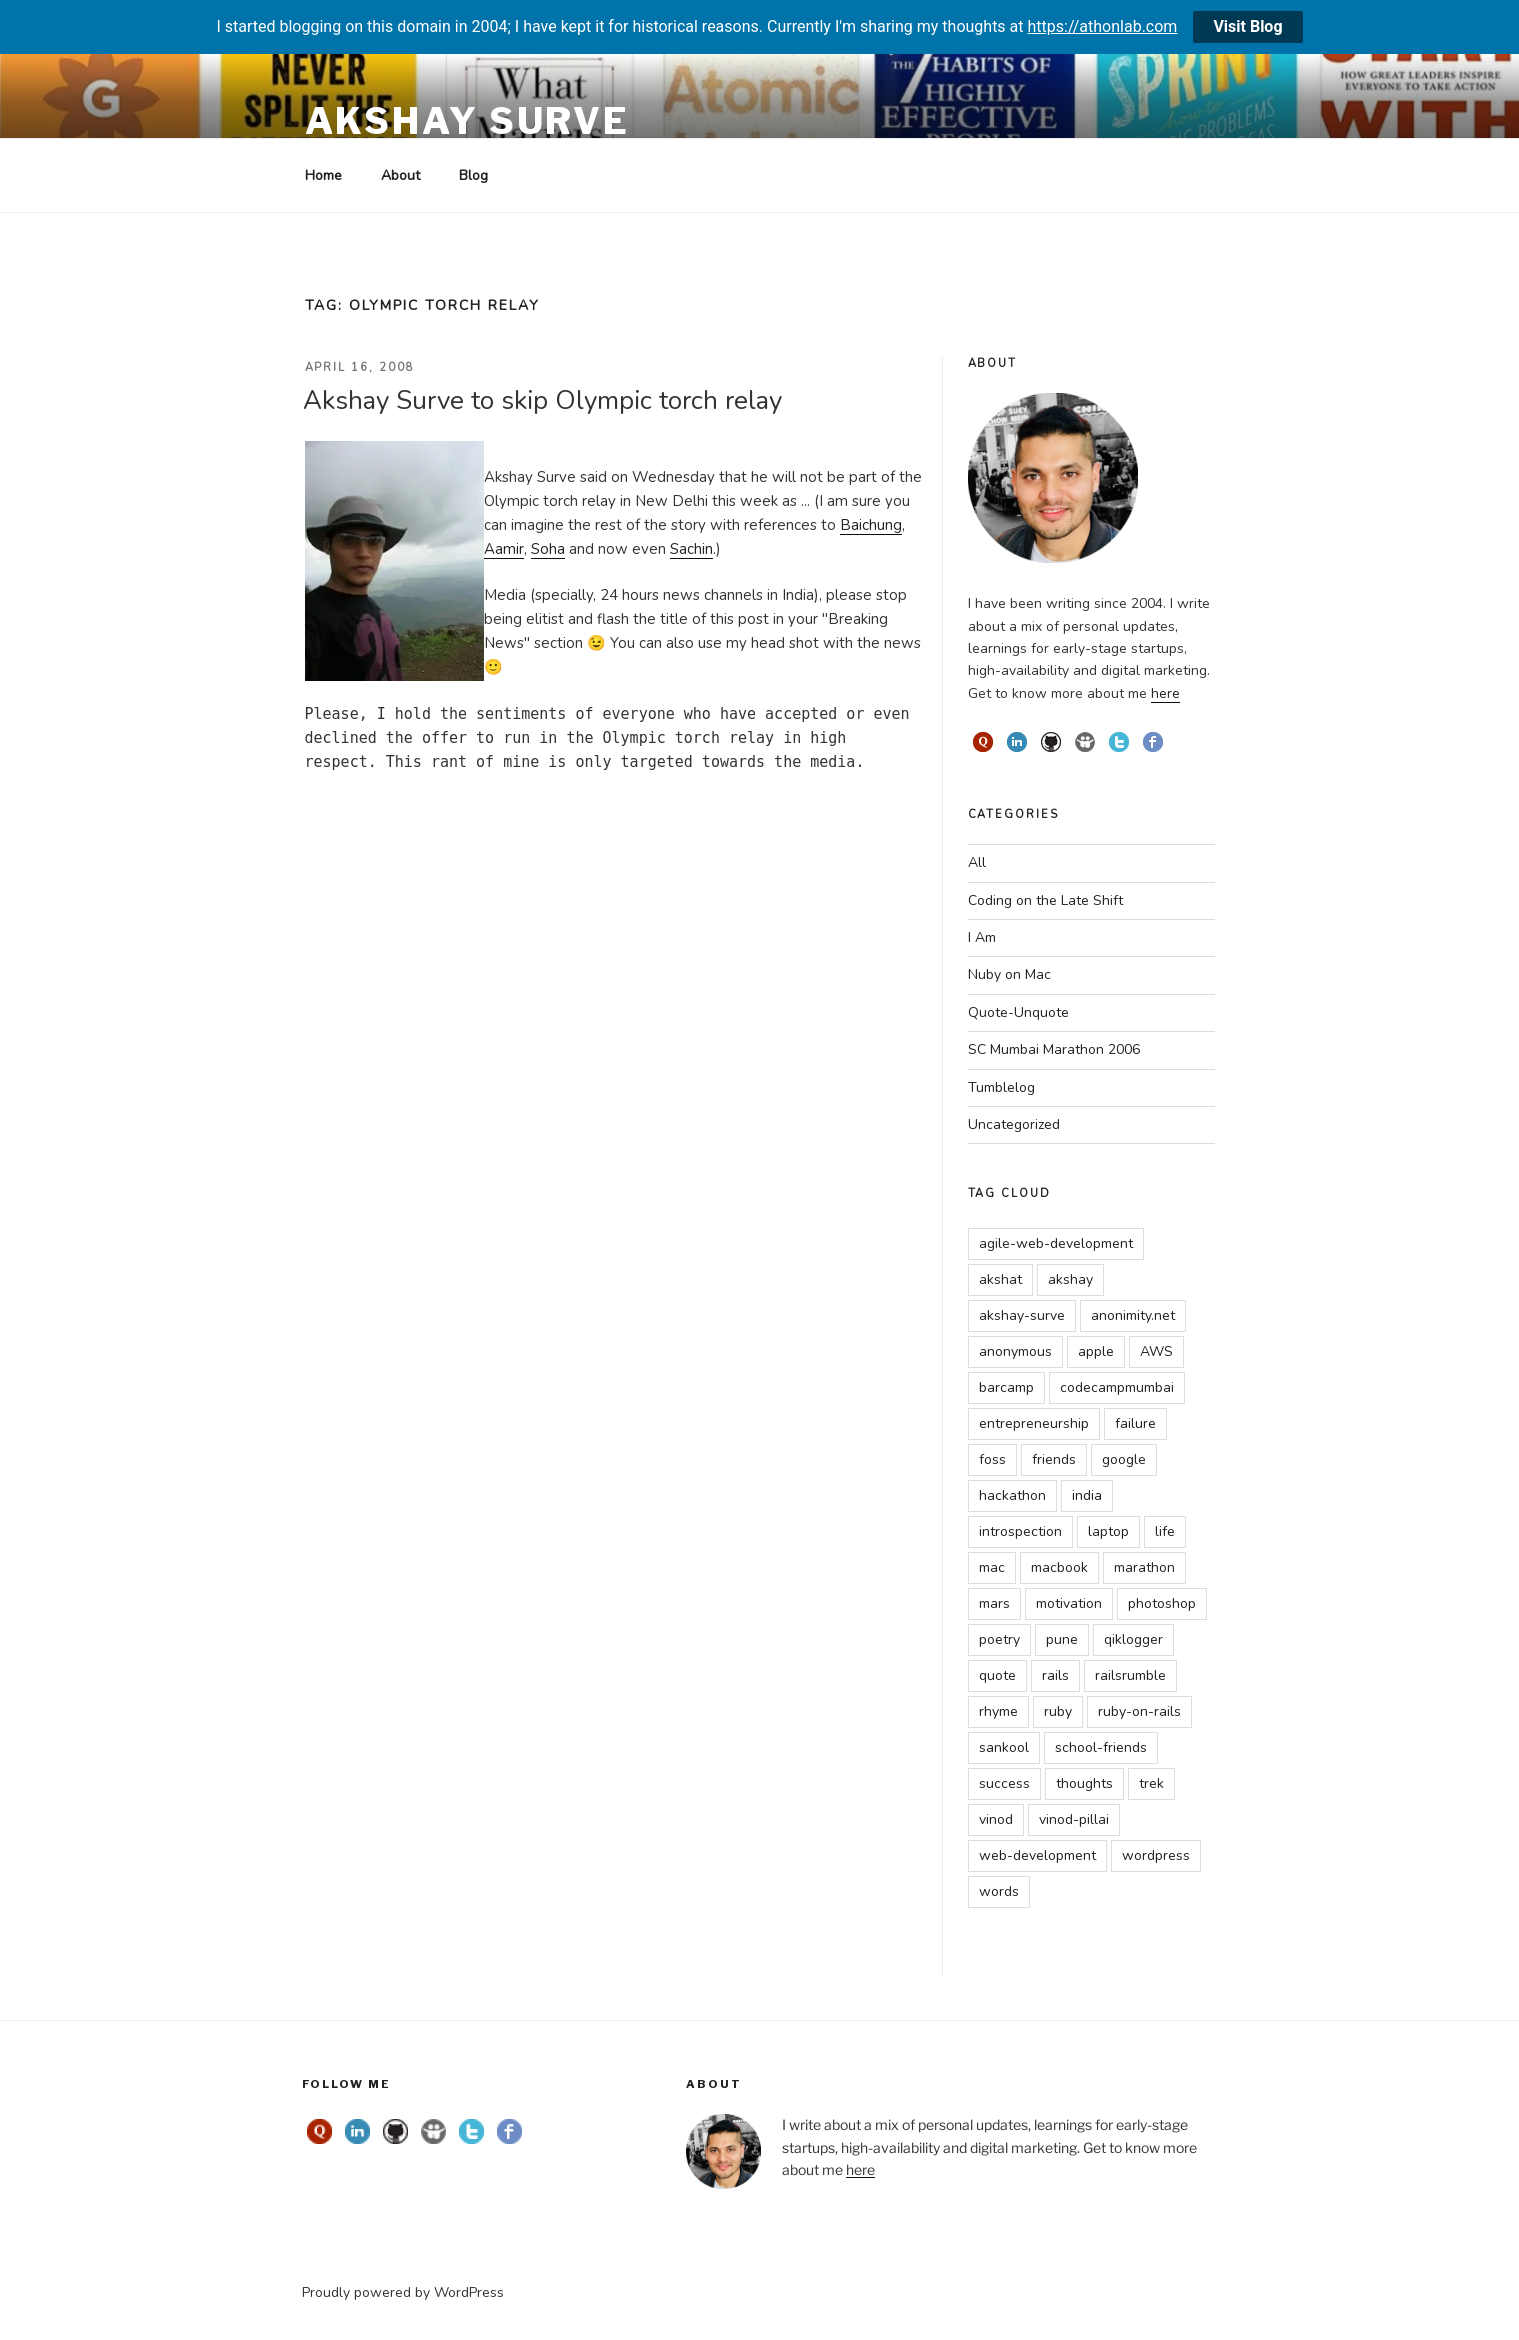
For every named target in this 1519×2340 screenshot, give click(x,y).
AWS (1156, 1351)
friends (1054, 1459)
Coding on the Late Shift (1045, 900)
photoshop (1162, 1603)
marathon (1144, 1567)
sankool (1004, 1747)
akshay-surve (1022, 1315)
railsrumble (1130, 1675)
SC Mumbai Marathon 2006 (1054, 1049)
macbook (1059, 1567)
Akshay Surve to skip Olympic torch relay (542, 400)
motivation (1069, 1603)
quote (997, 1675)
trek (1151, 1783)
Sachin (691, 549)
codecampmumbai (1117, 1387)
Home (323, 175)
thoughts (1084, 1783)
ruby (1058, 1711)
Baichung (871, 525)
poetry (999, 1639)
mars (994, 1603)
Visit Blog (1247, 26)
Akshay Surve (468, 121)
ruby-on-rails (1139, 1711)
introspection (1020, 1531)
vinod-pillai (1074, 1819)
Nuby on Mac (1009, 974)
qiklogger (1133, 1639)
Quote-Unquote (1018, 1012)
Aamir (504, 549)
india (1087, 1495)
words (999, 1891)
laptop (1108, 1531)
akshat (1000, 1279)
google (1124, 1459)
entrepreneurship (1034, 1423)
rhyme (998, 1711)
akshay (1070, 1279)
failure (1135, 1423)
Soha (548, 549)
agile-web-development (1056, 1243)
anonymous (1015, 1351)
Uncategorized (1014, 1124)
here (1165, 693)
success (1004, 1783)
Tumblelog (1001, 1087)
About (400, 175)
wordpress (1156, 1855)
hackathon (1012, 1495)
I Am (982, 937)
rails (1055, 1675)
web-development (1037, 1855)
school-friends (1101, 1747)
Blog (473, 175)
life (1165, 1531)
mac (992, 1567)
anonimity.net (1133, 1315)
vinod (996, 1819)
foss (992, 1459)
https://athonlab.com (1103, 26)
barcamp (1006, 1387)
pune (1062, 1639)
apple (1096, 1351)
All (977, 862)
